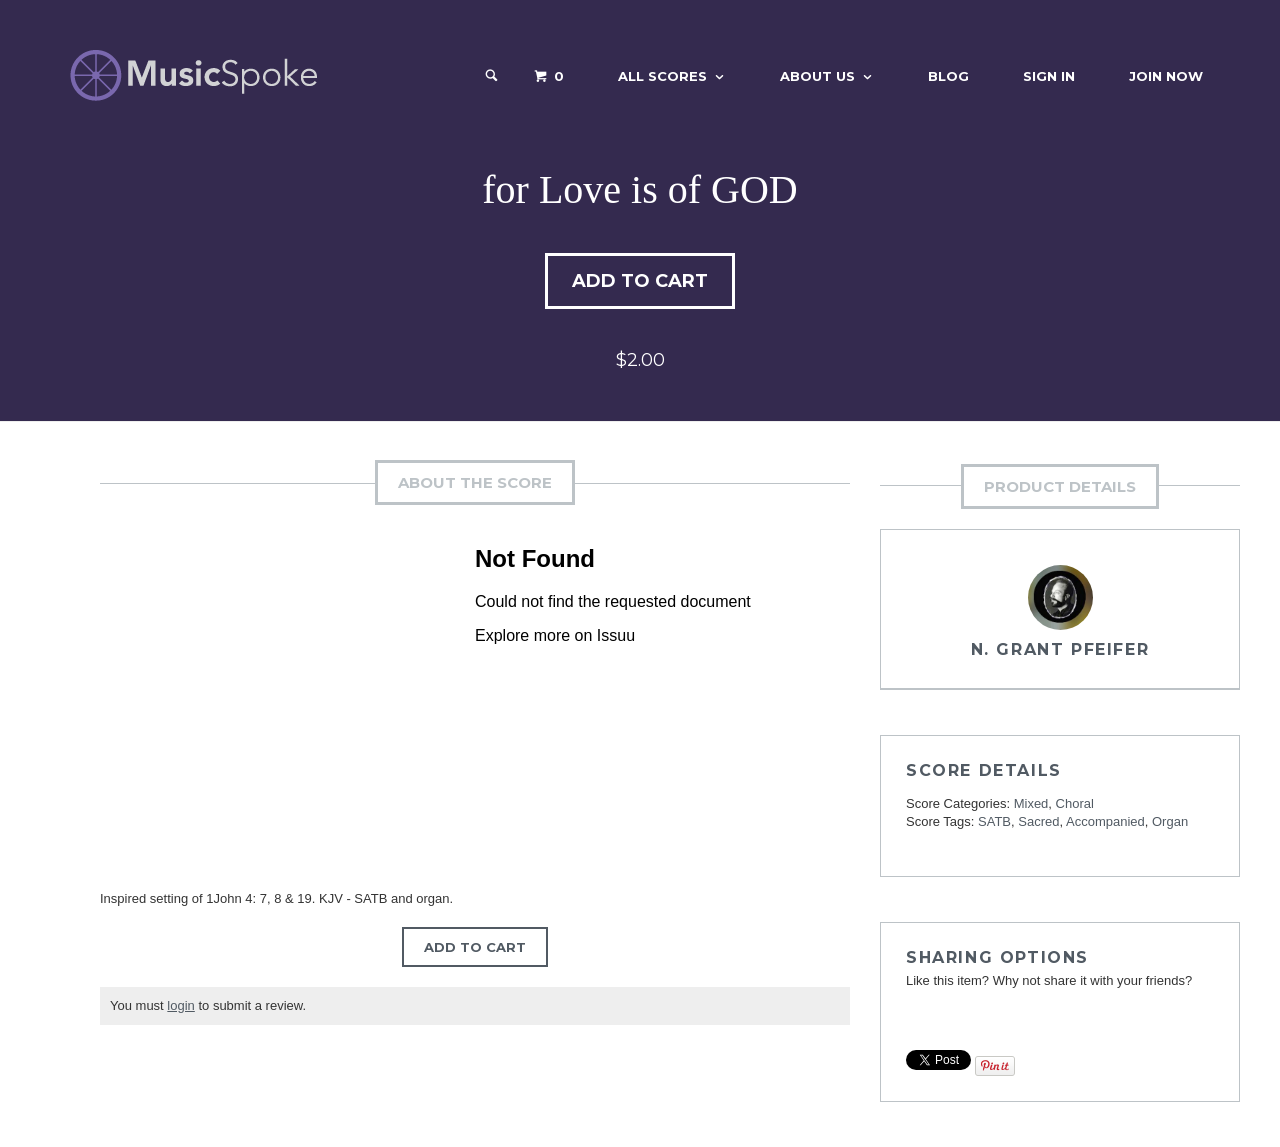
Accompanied (1105, 821)
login (180, 1005)
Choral (1075, 803)
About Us (817, 76)
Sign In (1049, 76)
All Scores (662, 76)
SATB (994, 821)
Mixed (1031, 803)
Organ (1170, 821)
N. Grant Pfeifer (1060, 649)
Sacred (1038, 821)
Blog (948, 76)
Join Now (1166, 76)
